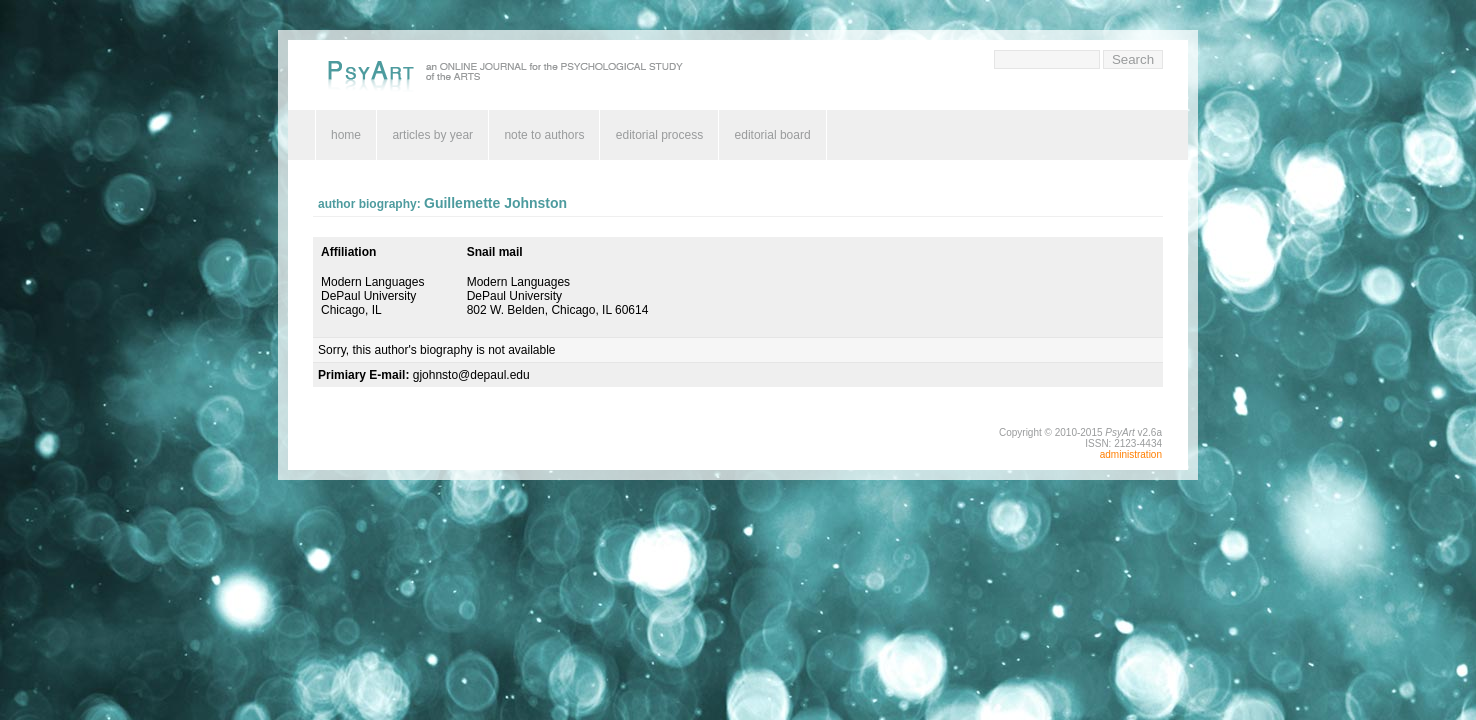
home (346, 135)
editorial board (773, 135)
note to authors (544, 135)
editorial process (659, 135)
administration (1131, 454)
